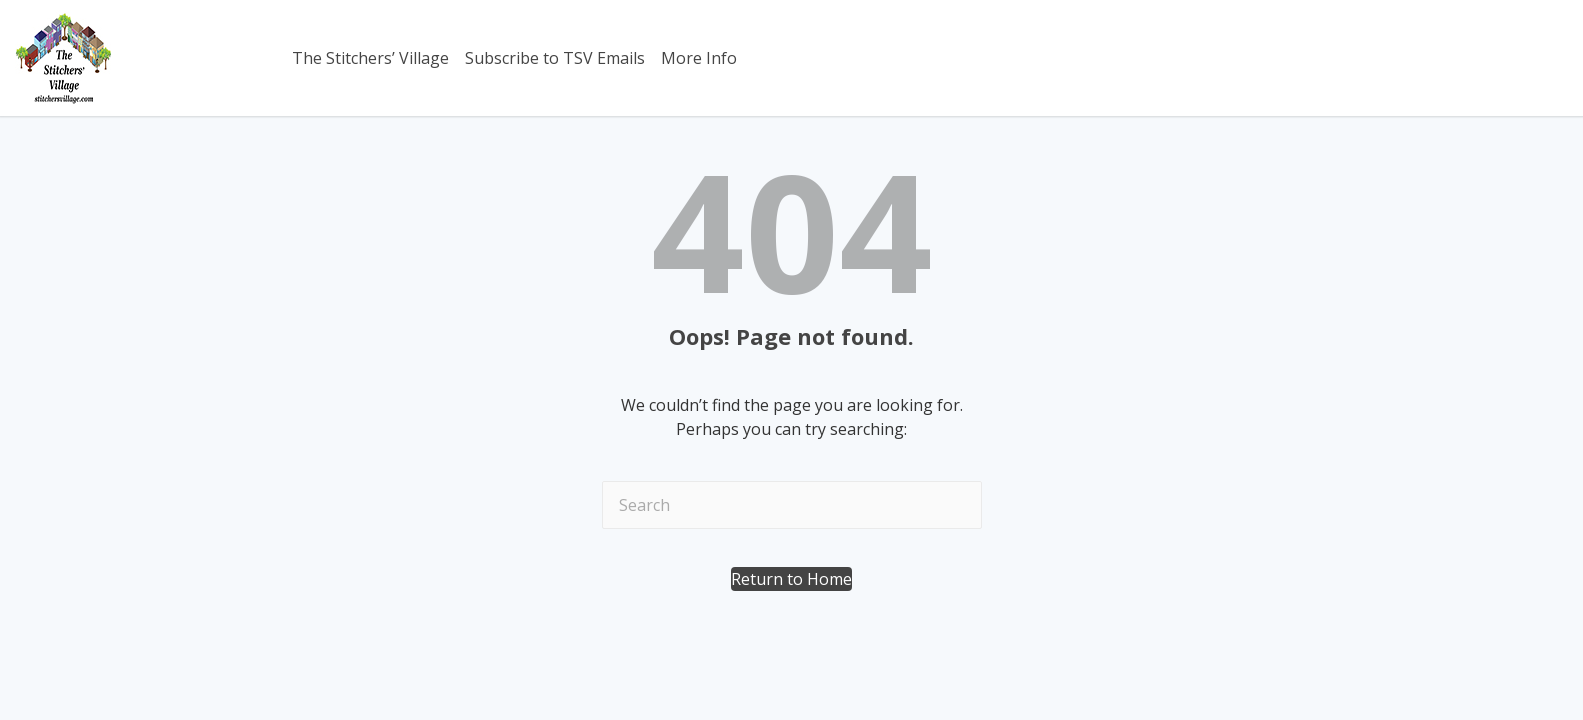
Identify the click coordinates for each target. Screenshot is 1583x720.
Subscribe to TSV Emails (555, 58)
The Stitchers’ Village (370, 58)
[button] (791, 579)
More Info (699, 58)
